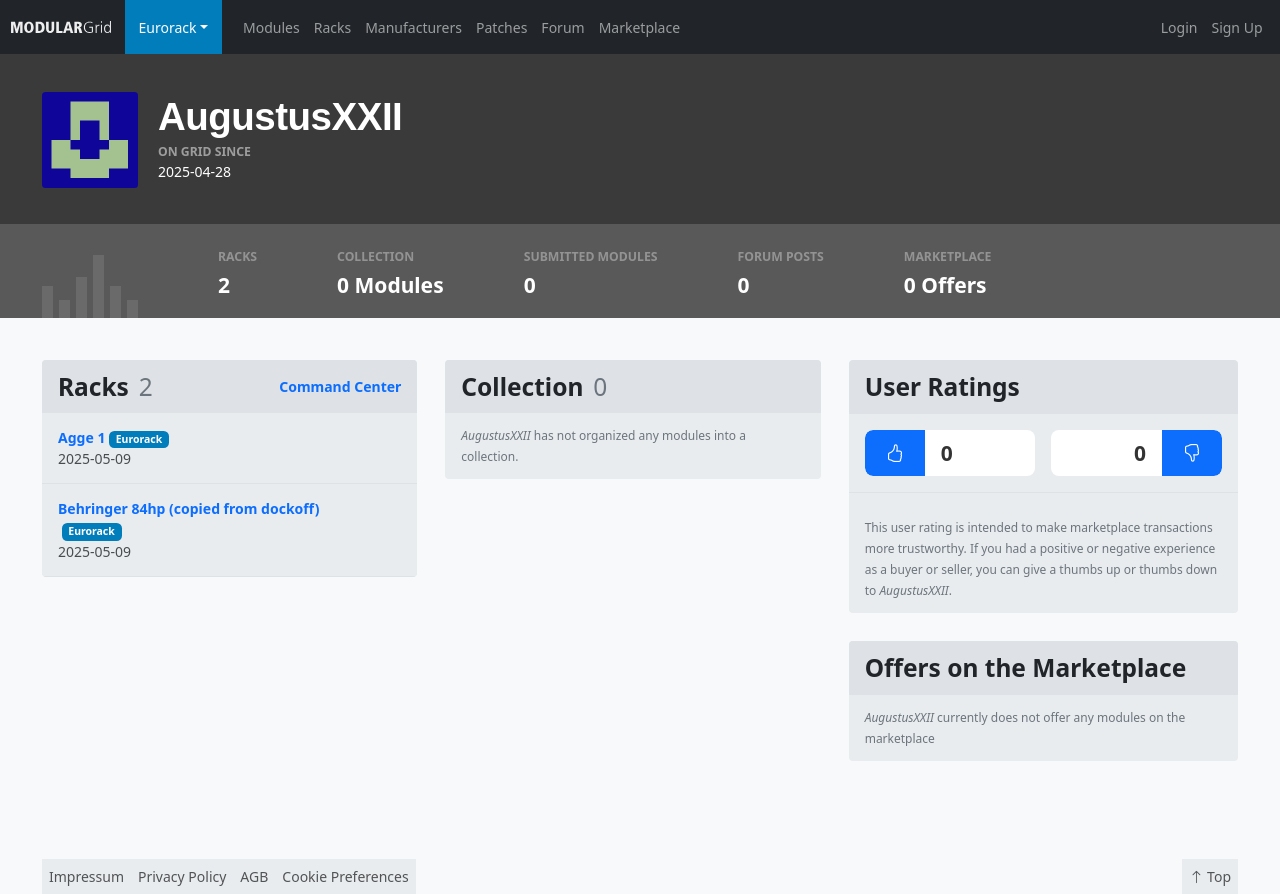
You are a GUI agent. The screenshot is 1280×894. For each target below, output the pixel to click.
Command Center (340, 386)
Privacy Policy (182, 876)
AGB (254, 876)
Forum (562, 27)
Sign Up (1236, 27)
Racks (332, 27)
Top (1210, 876)
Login (1179, 27)
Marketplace (639, 27)
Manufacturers (413, 27)
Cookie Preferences (345, 876)
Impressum (86, 876)
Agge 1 (81, 437)
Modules (271, 27)
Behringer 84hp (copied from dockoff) (188, 508)
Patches (501, 27)
